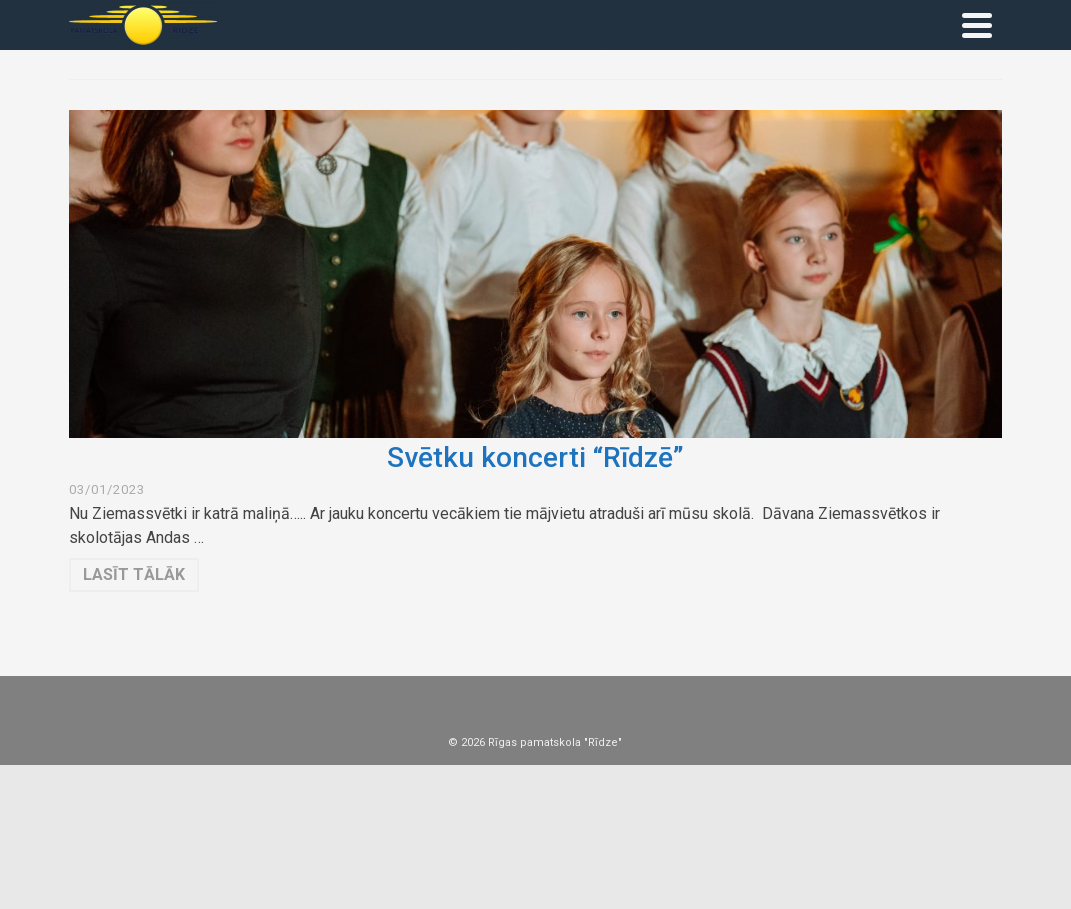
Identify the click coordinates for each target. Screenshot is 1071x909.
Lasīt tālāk (134, 574)
